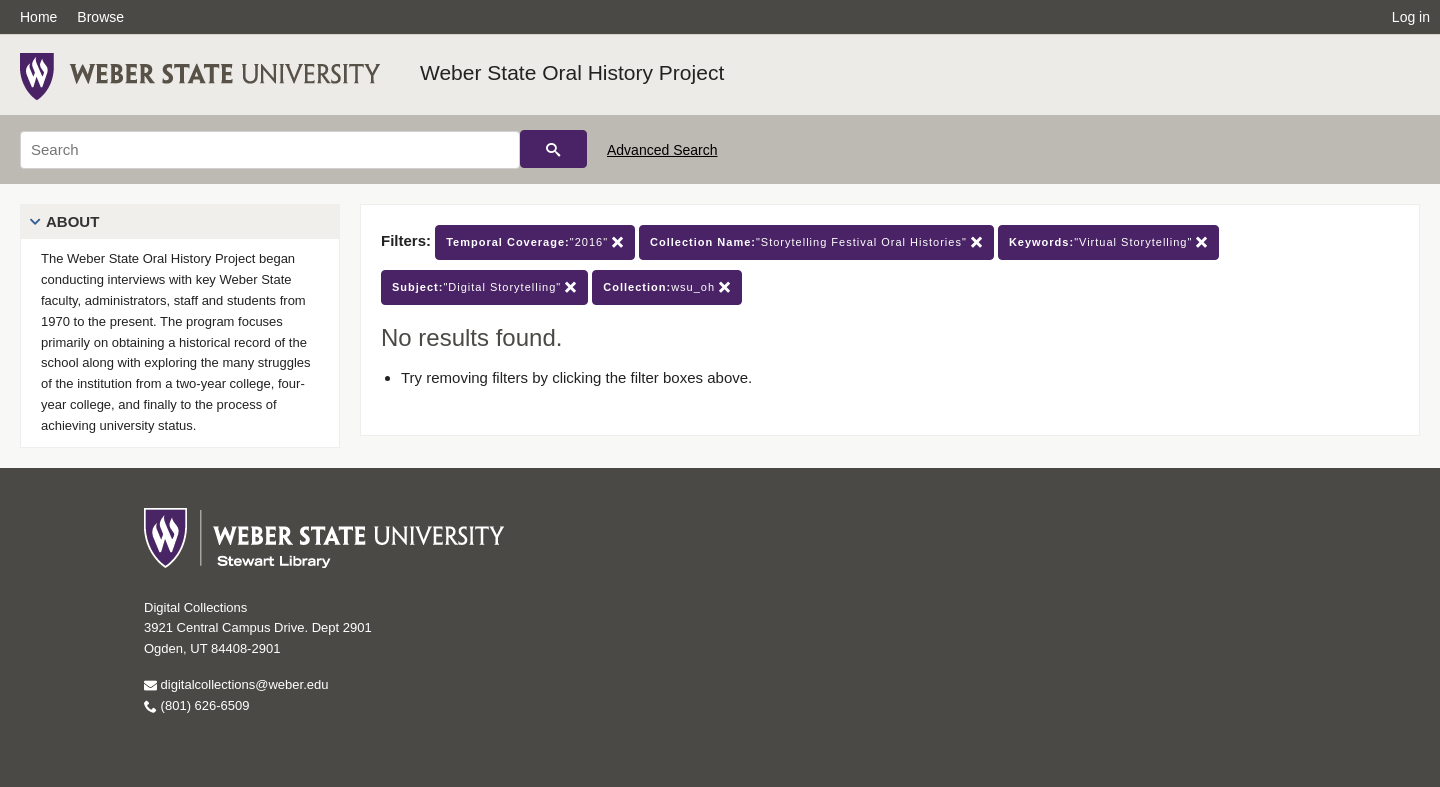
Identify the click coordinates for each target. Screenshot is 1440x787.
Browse (100, 17)
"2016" (535, 242)
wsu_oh (667, 287)
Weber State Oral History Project (572, 72)
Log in (1411, 17)
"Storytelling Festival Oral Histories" (816, 242)
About (72, 221)
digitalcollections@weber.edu (236, 684)
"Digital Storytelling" (484, 287)
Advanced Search (662, 150)
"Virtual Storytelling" (1109, 242)
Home (38, 17)
